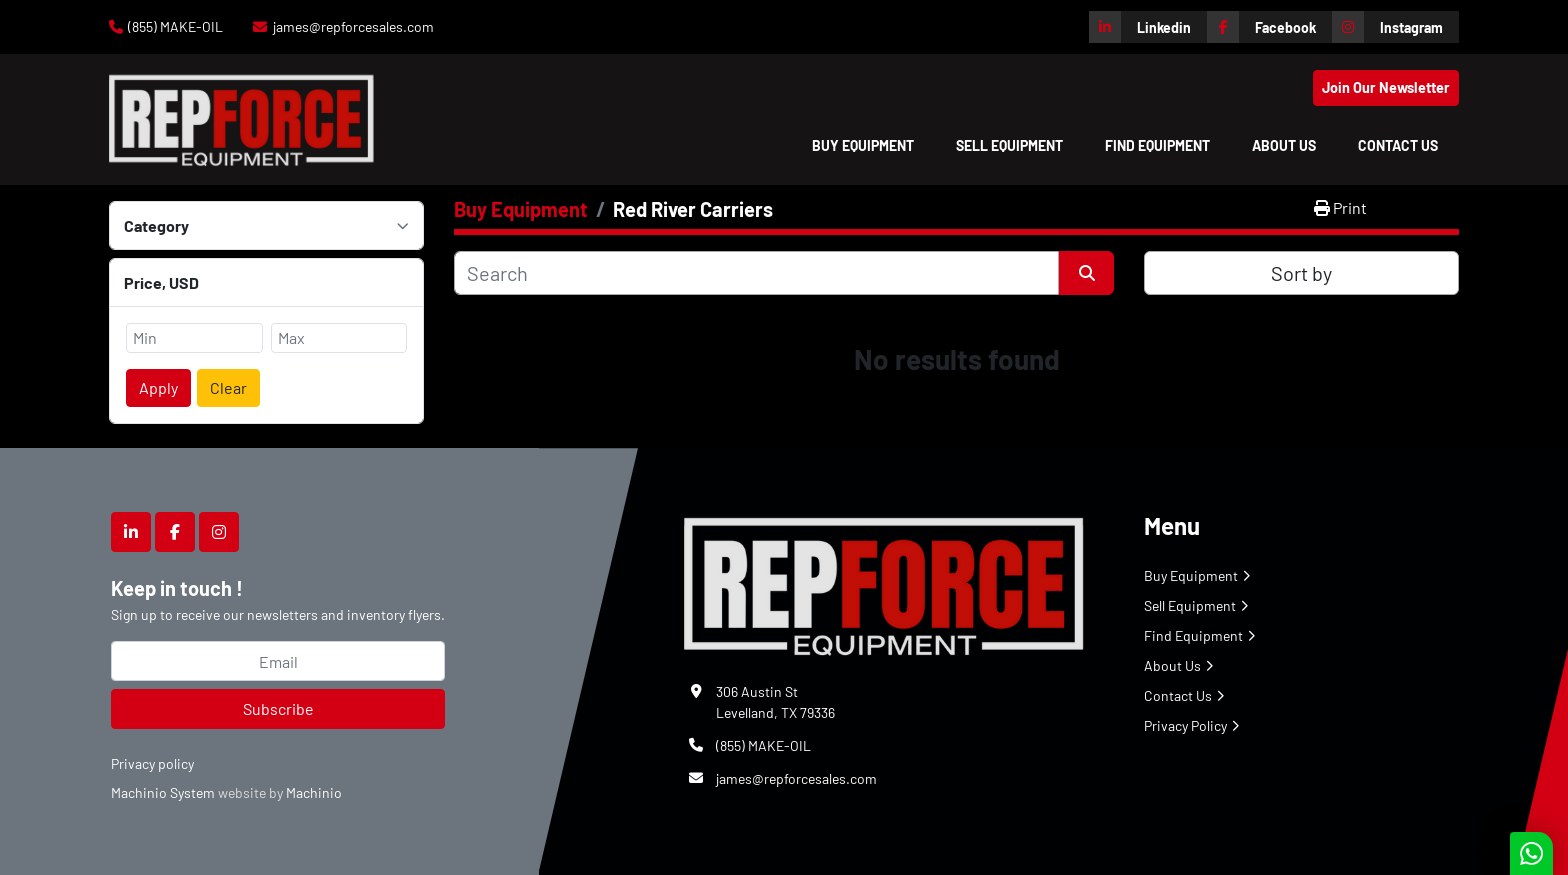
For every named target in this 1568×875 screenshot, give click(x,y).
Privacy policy (152, 763)
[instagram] (1395, 27)
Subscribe (278, 708)
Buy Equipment (863, 145)
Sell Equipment (1009, 145)
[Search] (756, 273)
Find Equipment (1157, 145)
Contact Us (1398, 145)
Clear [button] (228, 387)
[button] (863, 145)
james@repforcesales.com (353, 26)
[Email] (278, 661)
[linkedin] (1148, 27)
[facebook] (1269, 27)
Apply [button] (158, 387)
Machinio (314, 792)
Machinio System (163, 792)
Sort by (1301, 273)
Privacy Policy (1185, 725)
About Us (1284, 145)
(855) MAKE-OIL (175, 26)
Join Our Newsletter (1386, 87)
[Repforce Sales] (884, 582)
